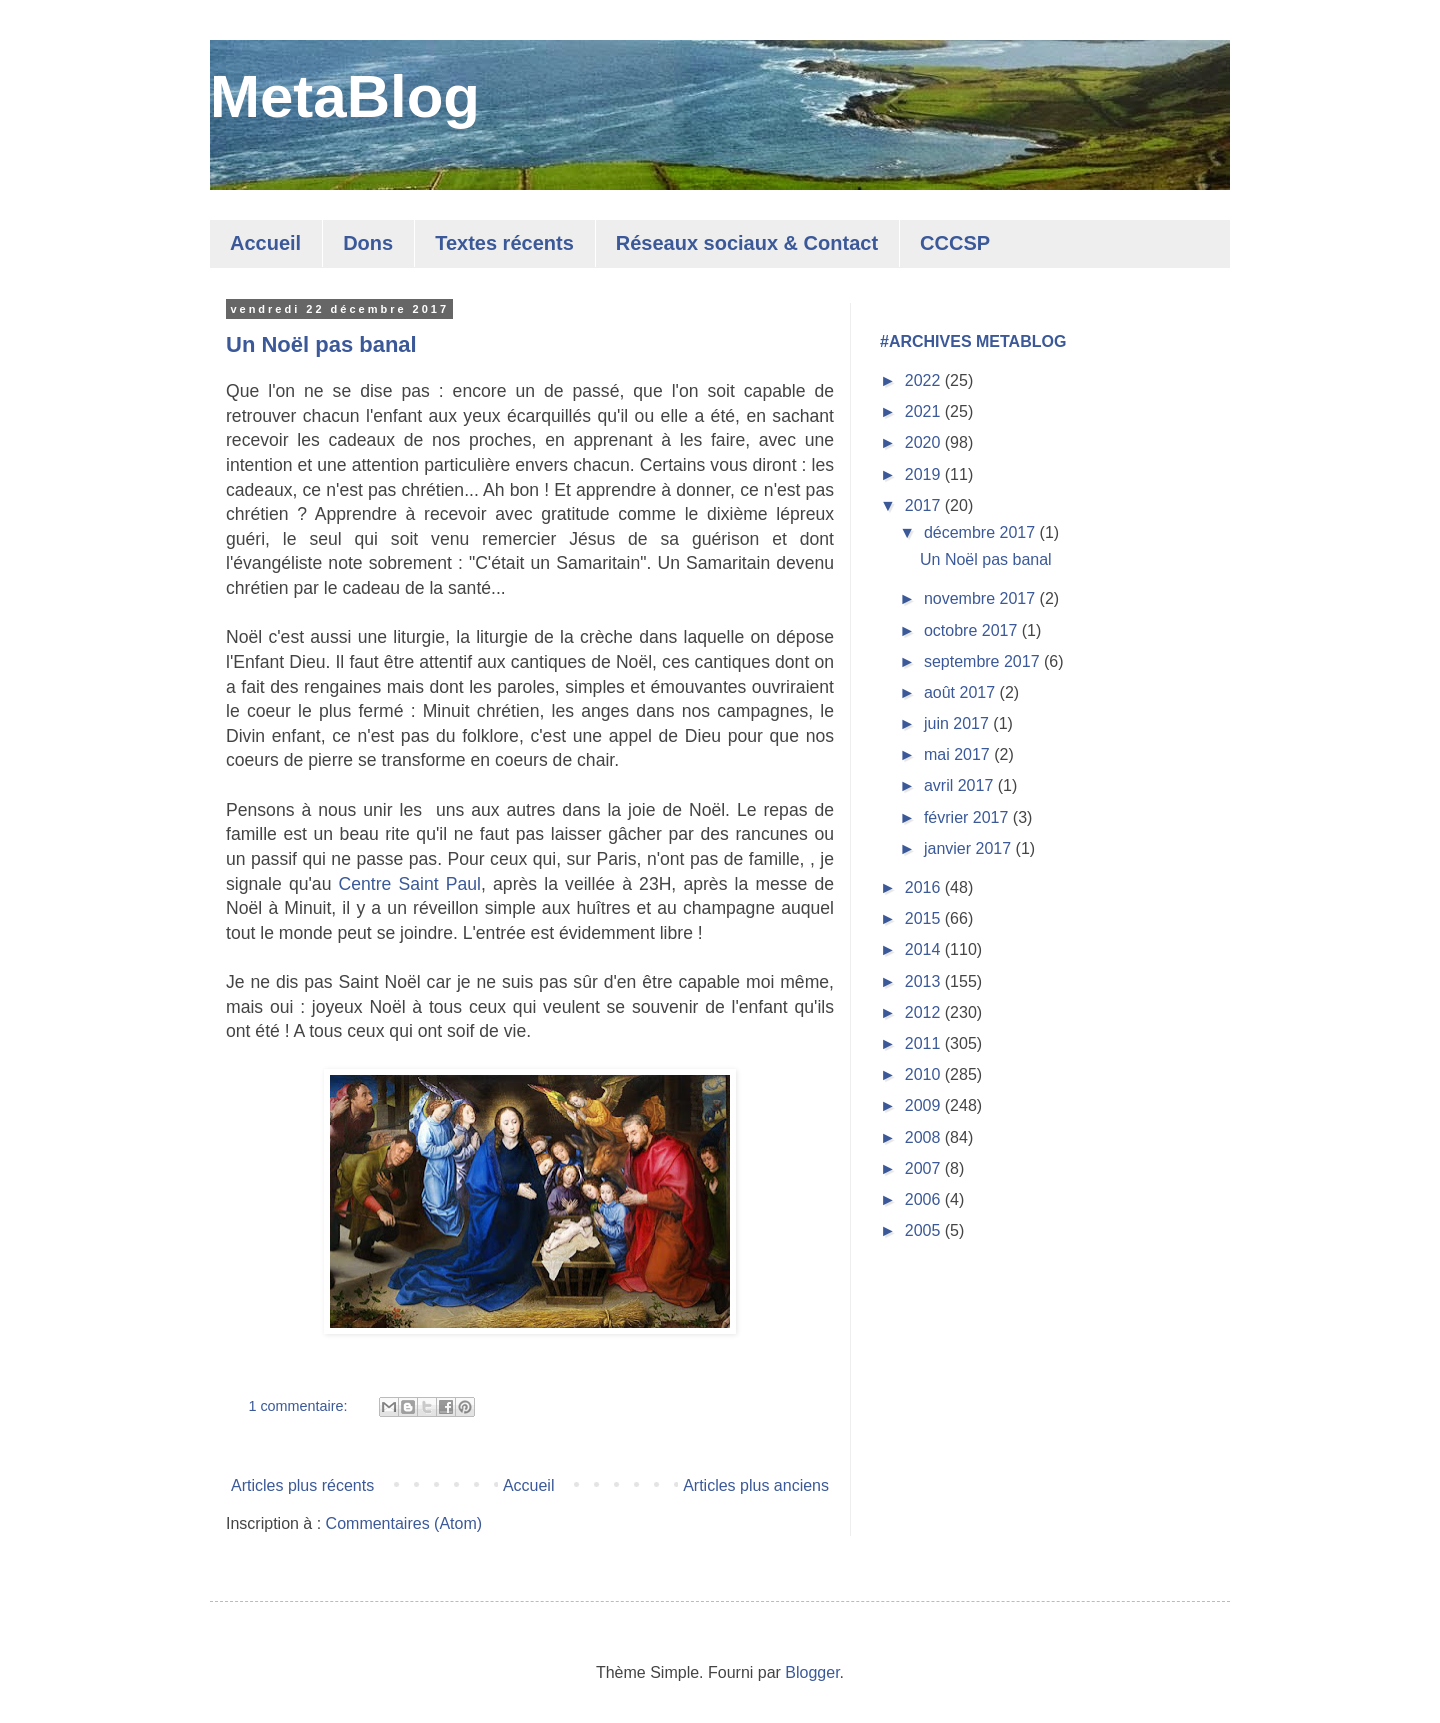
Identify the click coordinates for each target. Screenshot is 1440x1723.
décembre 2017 (982, 532)
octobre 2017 (973, 630)
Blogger (812, 1672)
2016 (925, 887)
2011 (925, 1043)
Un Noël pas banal (321, 344)
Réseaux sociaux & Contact (747, 243)
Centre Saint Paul (410, 884)
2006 (925, 1199)
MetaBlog (345, 96)
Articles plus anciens (756, 1485)
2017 (925, 505)
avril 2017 (961, 785)
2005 (925, 1230)
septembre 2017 (984, 661)
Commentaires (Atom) (404, 1523)
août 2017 (962, 692)
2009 (925, 1105)
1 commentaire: (299, 1406)
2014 (925, 949)
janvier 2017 (970, 848)
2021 (925, 411)
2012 (925, 1012)
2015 (925, 918)
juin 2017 (958, 723)
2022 (925, 380)
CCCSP (955, 243)
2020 (925, 442)
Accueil (265, 243)
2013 (925, 981)
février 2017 (968, 817)
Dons (368, 243)
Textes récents (504, 243)
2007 (925, 1168)
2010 (925, 1074)
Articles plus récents (302, 1485)
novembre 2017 (982, 598)
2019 (925, 474)
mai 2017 (959, 754)
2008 (925, 1137)
